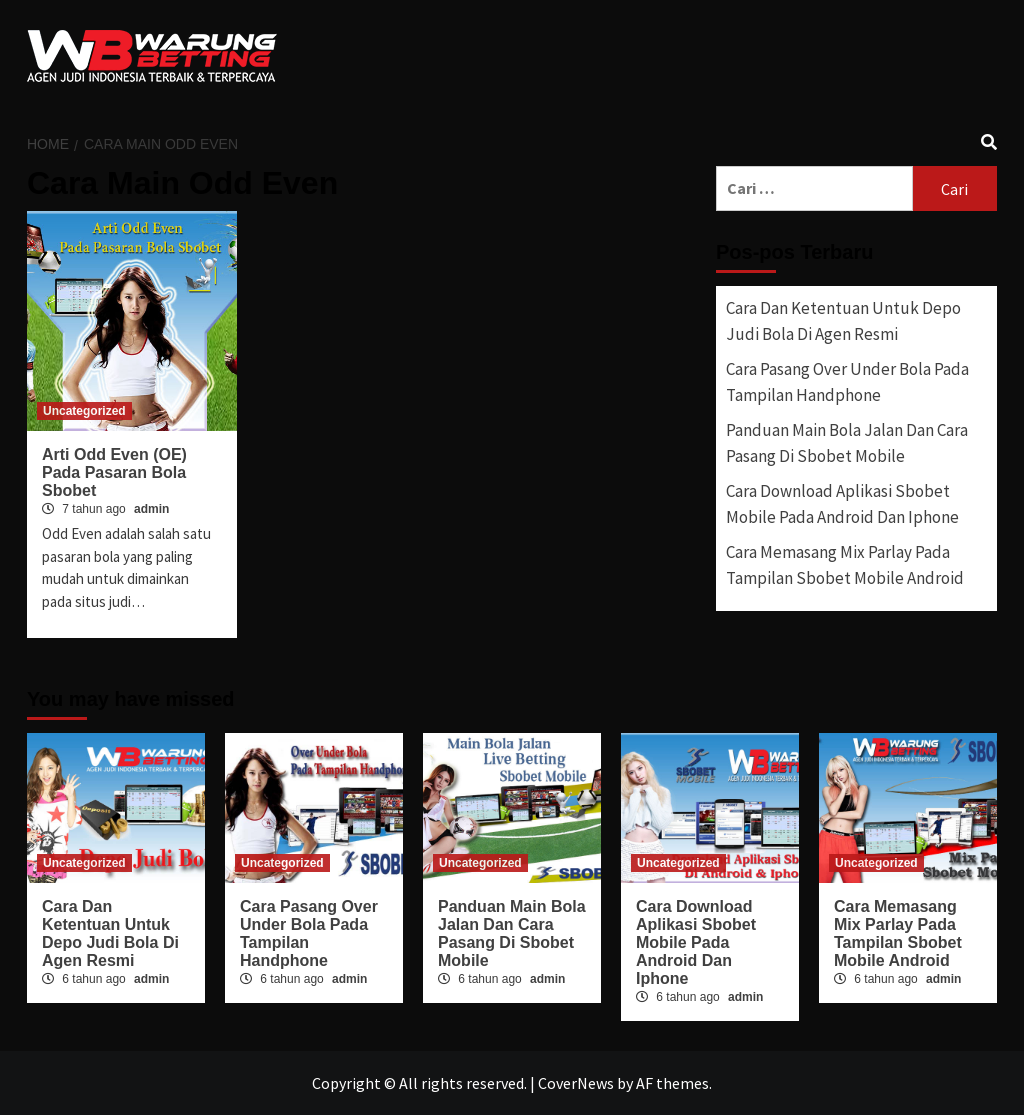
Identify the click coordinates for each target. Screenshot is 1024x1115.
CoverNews (576, 1083)
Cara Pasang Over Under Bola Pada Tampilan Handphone (847, 382)
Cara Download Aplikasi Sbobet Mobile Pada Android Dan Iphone (842, 504)
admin (151, 509)
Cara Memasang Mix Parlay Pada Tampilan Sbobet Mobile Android (845, 565)
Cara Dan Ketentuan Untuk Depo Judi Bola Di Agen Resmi (843, 321)
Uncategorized (84, 411)
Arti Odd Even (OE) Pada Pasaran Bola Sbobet (114, 472)
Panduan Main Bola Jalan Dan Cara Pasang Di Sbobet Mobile (847, 443)
